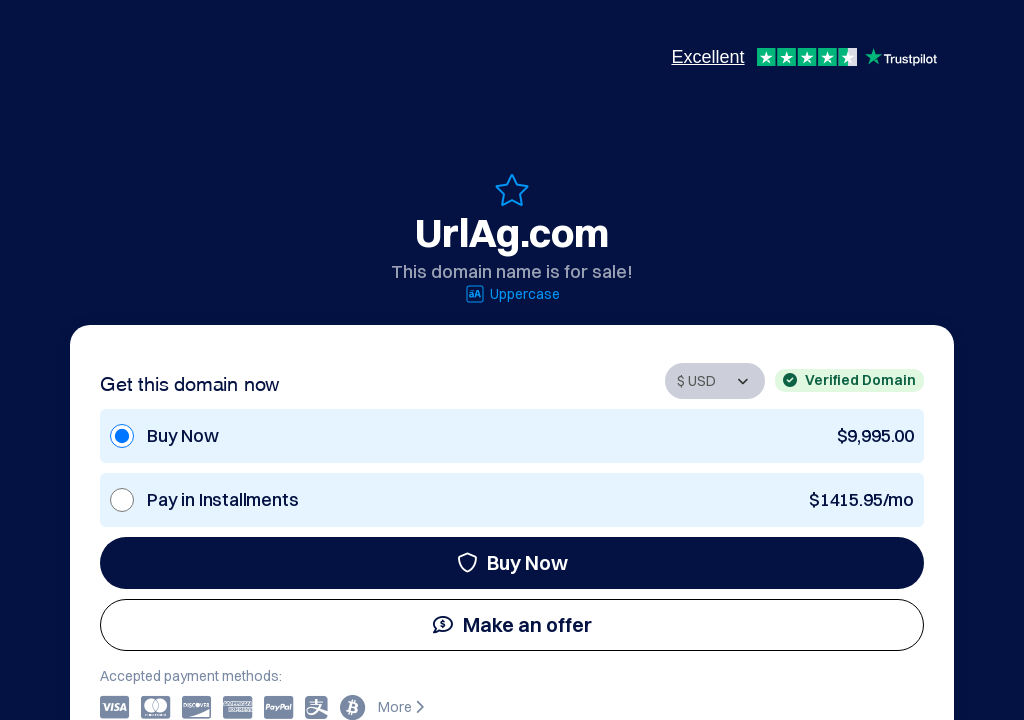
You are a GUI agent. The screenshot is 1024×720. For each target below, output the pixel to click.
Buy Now (512, 562)
